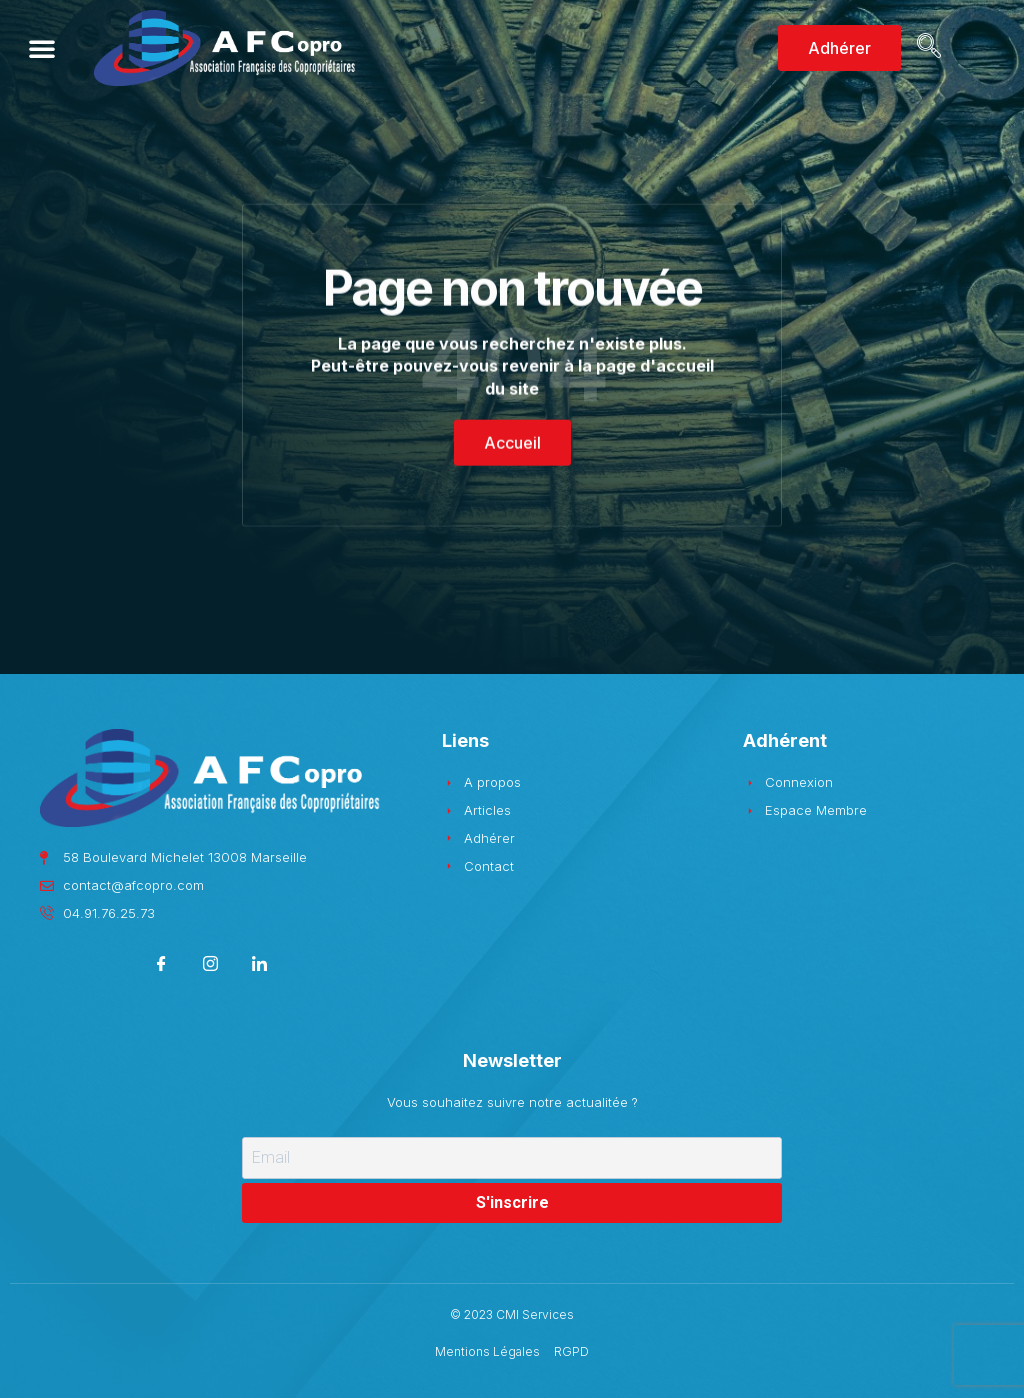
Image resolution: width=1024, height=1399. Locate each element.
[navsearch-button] (926, 48)
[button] (42, 48)
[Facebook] (161, 966)
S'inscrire (512, 1202)
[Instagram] (210, 966)
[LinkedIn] (259, 966)
